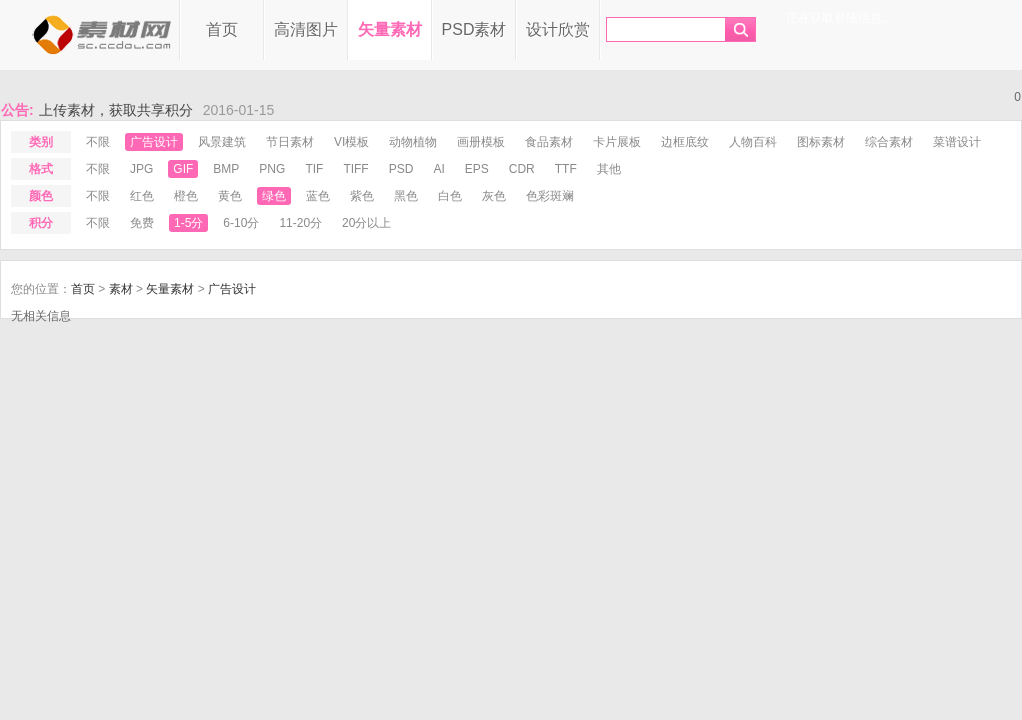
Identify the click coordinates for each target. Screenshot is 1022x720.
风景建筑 (222, 142)
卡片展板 (617, 142)
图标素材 (821, 142)
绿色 (274, 196)
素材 (121, 289)
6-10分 (241, 223)
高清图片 (306, 29)
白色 (450, 196)
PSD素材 (474, 29)
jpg (141, 169)
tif (314, 169)
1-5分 (188, 223)
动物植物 (413, 142)
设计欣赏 (558, 29)
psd (401, 169)
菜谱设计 (957, 142)
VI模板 (351, 142)
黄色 (230, 196)
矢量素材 (390, 29)
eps (477, 169)
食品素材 (549, 142)
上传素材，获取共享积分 (116, 110)
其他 (609, 169)
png (272, 169)
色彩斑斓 (550, 196)
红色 (142, 196)
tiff (355, 169)
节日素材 (290, 142)
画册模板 (481, 142)
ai (438, 169)
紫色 (362, 196)
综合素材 (889, 142)
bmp (226, 169)
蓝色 (318, 196)
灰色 (494, 196)
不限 (98, 142)
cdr (522, 169)
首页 (222, 29)
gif (183, 169)
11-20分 (300, 223)
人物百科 (753, 142)
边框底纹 (685, 142)
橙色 (186, 196)
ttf (566, 169)
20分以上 (366, 223)
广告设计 (154, 142)
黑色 (406, 196)
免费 (142, 223)
